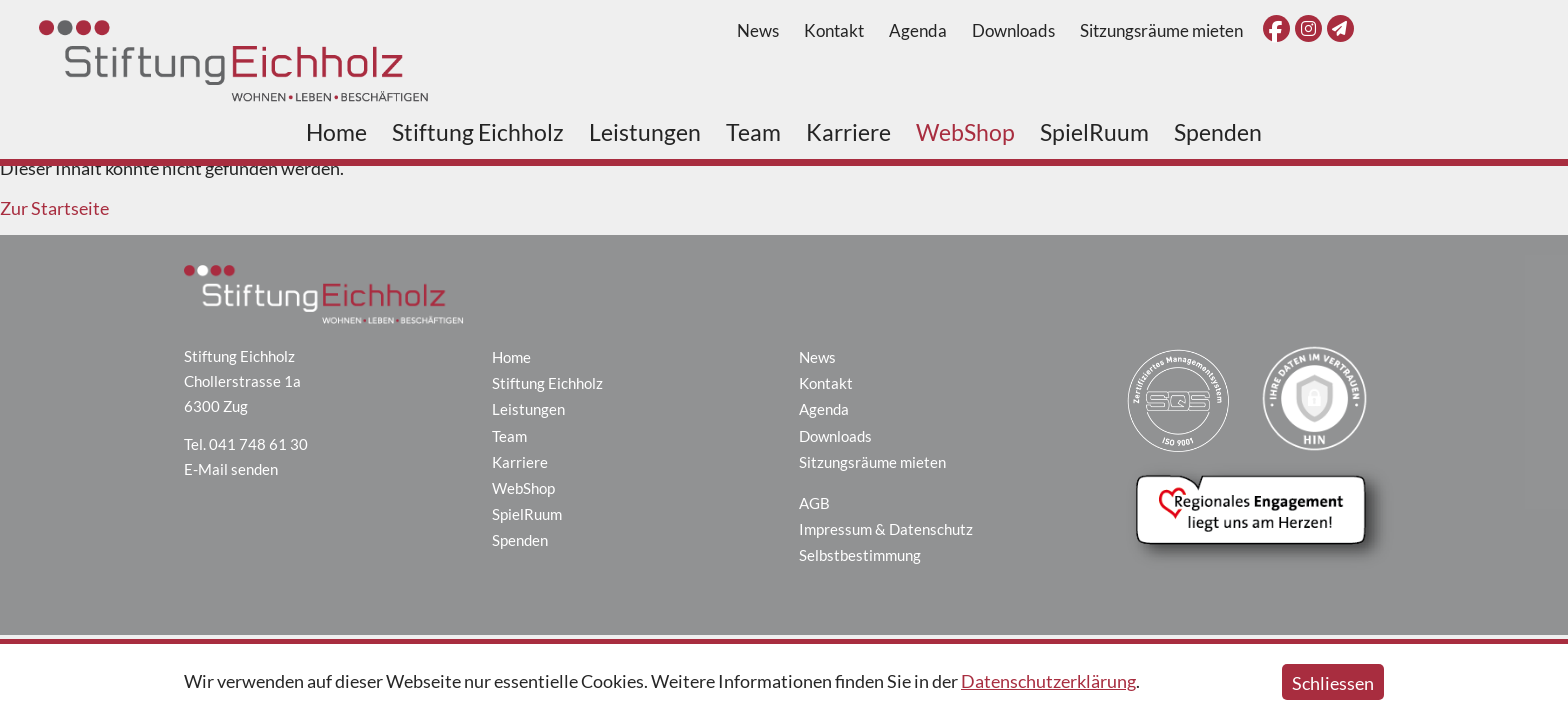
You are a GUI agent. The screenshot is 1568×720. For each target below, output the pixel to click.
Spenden (1218, 132)
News (758, 30)
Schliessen (1333, 683)
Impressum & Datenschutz (886, 529)
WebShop (965, 132)
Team (753, 132)
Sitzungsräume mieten (1161, 30)
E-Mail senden (231, 469)
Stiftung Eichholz (478, 132)
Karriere (848, 132)
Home (336, 132)
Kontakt (834, 30)
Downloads (1013, 30)
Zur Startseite (54, 208)
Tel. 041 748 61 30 (246, 444)
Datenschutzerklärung (1048, 681)
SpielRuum (1094, 132)
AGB (814, 503)
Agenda (918, 30)
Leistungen (645, 132)
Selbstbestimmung (860, 555)
